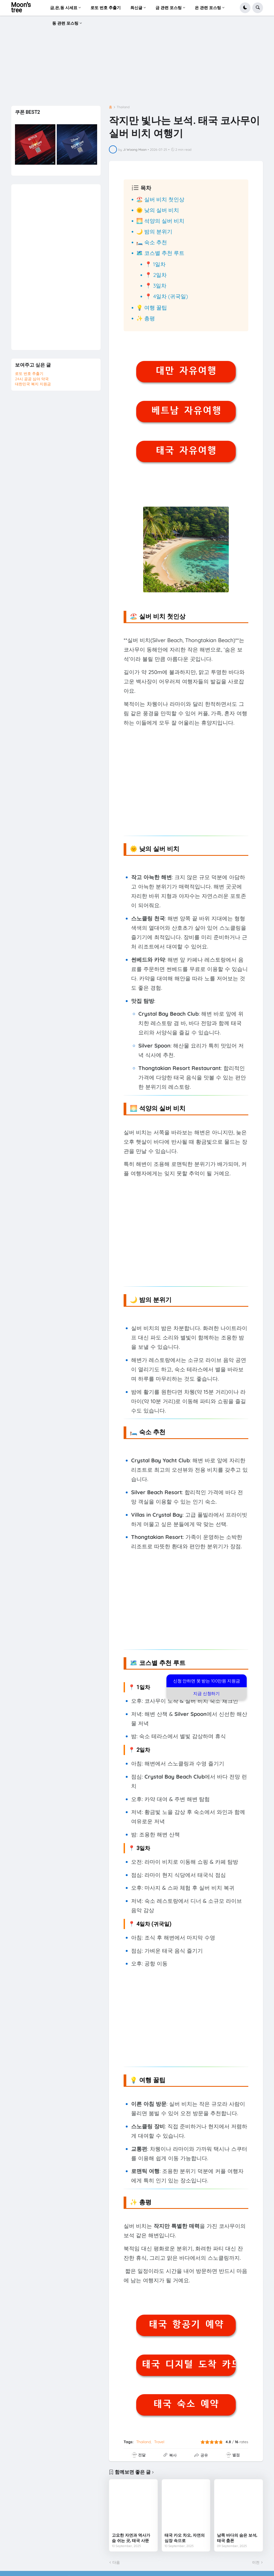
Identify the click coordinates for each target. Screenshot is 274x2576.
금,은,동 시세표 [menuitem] (63, 7)
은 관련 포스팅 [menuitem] (208, 7)
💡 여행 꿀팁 (151, 307)
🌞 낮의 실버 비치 (157, 210)
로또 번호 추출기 (29, 373)
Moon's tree (21, 7)
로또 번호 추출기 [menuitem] (105, 7)
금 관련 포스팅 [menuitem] (168, 7)
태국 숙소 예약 (186, 2404)
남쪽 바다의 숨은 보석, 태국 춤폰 (237, 2538)
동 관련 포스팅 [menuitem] (65, 23)
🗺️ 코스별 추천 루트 (160, 253)
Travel (159, 2441)
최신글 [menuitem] (136, 7)
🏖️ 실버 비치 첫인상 (160, 199)
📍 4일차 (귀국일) (166, 296)
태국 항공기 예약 (186, 2324)
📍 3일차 (155, 285)
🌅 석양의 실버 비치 (160, 220)
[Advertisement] (137, 62)
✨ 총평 (145, 318)
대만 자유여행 (185, 371)
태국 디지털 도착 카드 (189, 2364)
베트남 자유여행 (186, 410)
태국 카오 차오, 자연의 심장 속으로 (185, 2538)
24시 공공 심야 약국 (32, 378)
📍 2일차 (156, 275)
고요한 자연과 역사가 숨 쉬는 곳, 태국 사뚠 (131, 2538)
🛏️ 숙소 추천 (151, 242)
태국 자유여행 (185, 450)
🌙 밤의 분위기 (154, 231)
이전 (256, 2562)
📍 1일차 (155, 264)
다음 (116, 2562)
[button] (245, 7)
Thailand (123, 107)
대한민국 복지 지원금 (33, 384)
